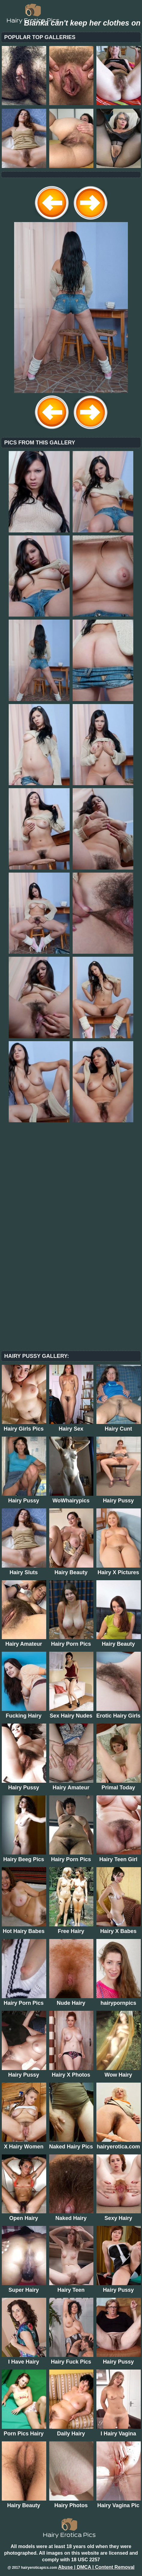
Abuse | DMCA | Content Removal (96, 2567)
